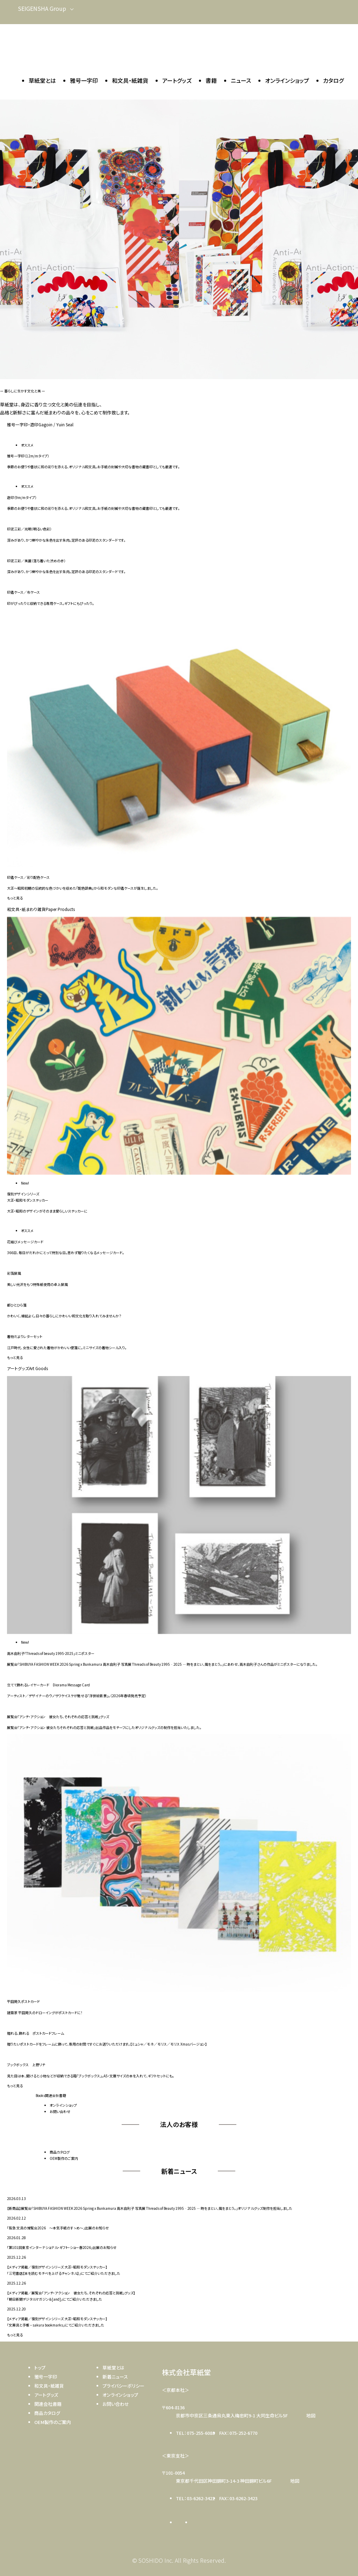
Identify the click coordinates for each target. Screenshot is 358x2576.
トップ (39, 2367)
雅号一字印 (84, 80)
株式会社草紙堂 (186, 2372)
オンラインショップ (287, 80)
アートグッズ (177, 80)
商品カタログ (60, 2152)
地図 (310, 2415)
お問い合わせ (60, 2111)
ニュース (241, 80)
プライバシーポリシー (123, 2385)
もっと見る (15, 897)
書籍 (211, 80)
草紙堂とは (42, 80)
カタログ (333, 80)
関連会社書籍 (48, 2404)
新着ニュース (115, 2376)
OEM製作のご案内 (64, 2158)
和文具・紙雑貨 (130, 80)
